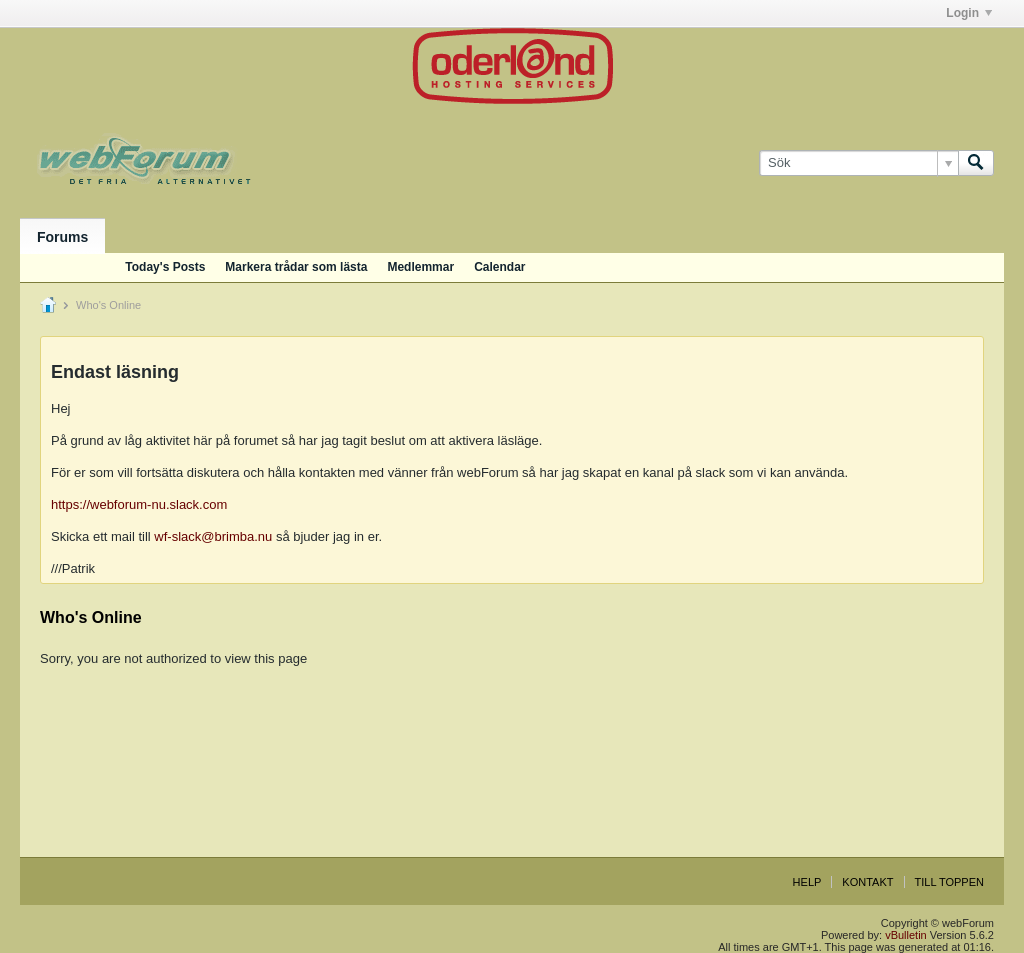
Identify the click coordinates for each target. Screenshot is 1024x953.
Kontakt (867, 882)
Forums (62, 237)
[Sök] (858, 163)
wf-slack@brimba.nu (213, 536)
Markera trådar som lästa (296, 267)
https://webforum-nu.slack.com (139, 504)
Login (969, 13)
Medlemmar (420, 267)
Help (807, 882)
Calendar (499, 267)
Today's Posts (165, 267)
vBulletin (906, 935)
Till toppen (950, 882)
